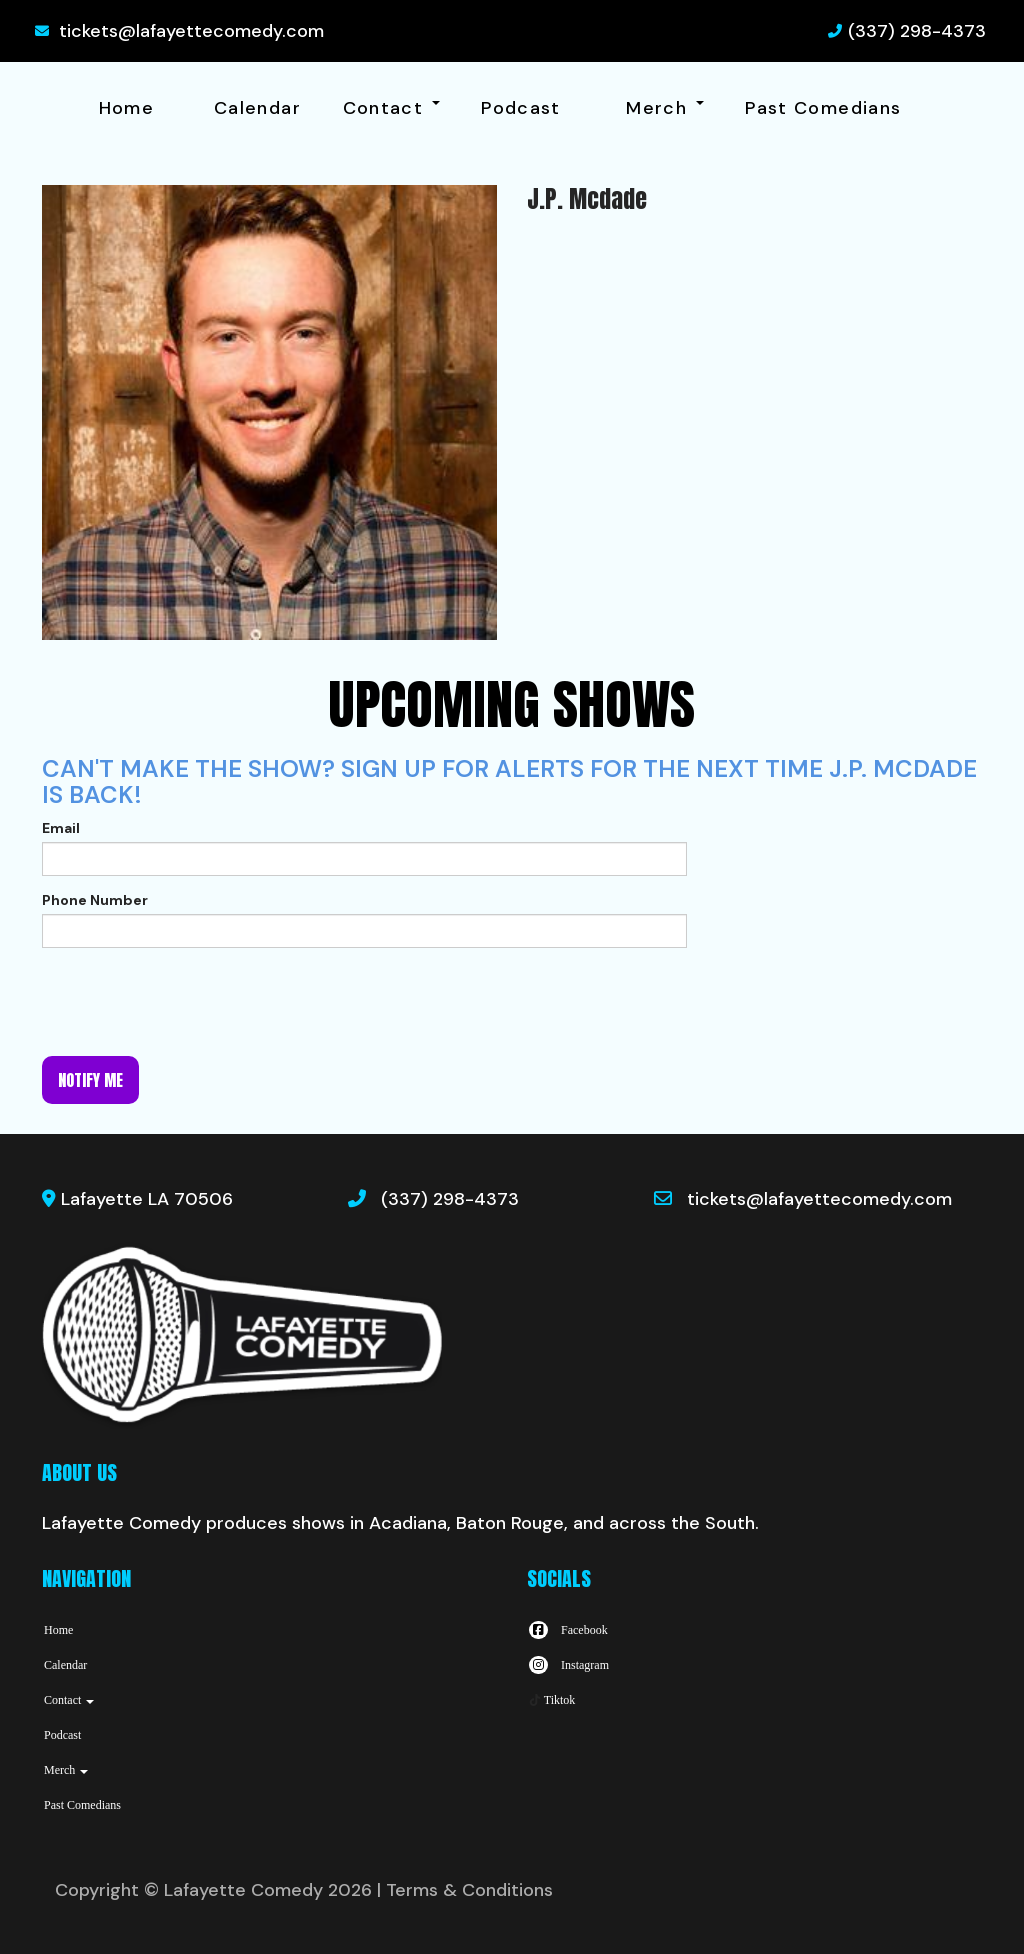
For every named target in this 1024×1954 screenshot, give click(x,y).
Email (61, 828)
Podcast (521, 108)
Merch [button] (664, 108)
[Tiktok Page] (551, 1700)
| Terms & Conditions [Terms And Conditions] (465, 1890)
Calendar (257, 108)
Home (126, 108)
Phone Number (95, 900)
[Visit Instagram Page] (568, 1665)
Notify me (90, 1080)
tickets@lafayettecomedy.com (191, 31)
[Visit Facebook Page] (567, 1630)
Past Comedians (823, 108)
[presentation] (194, 1002)
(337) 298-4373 (917, 31)
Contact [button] (391, 108)
